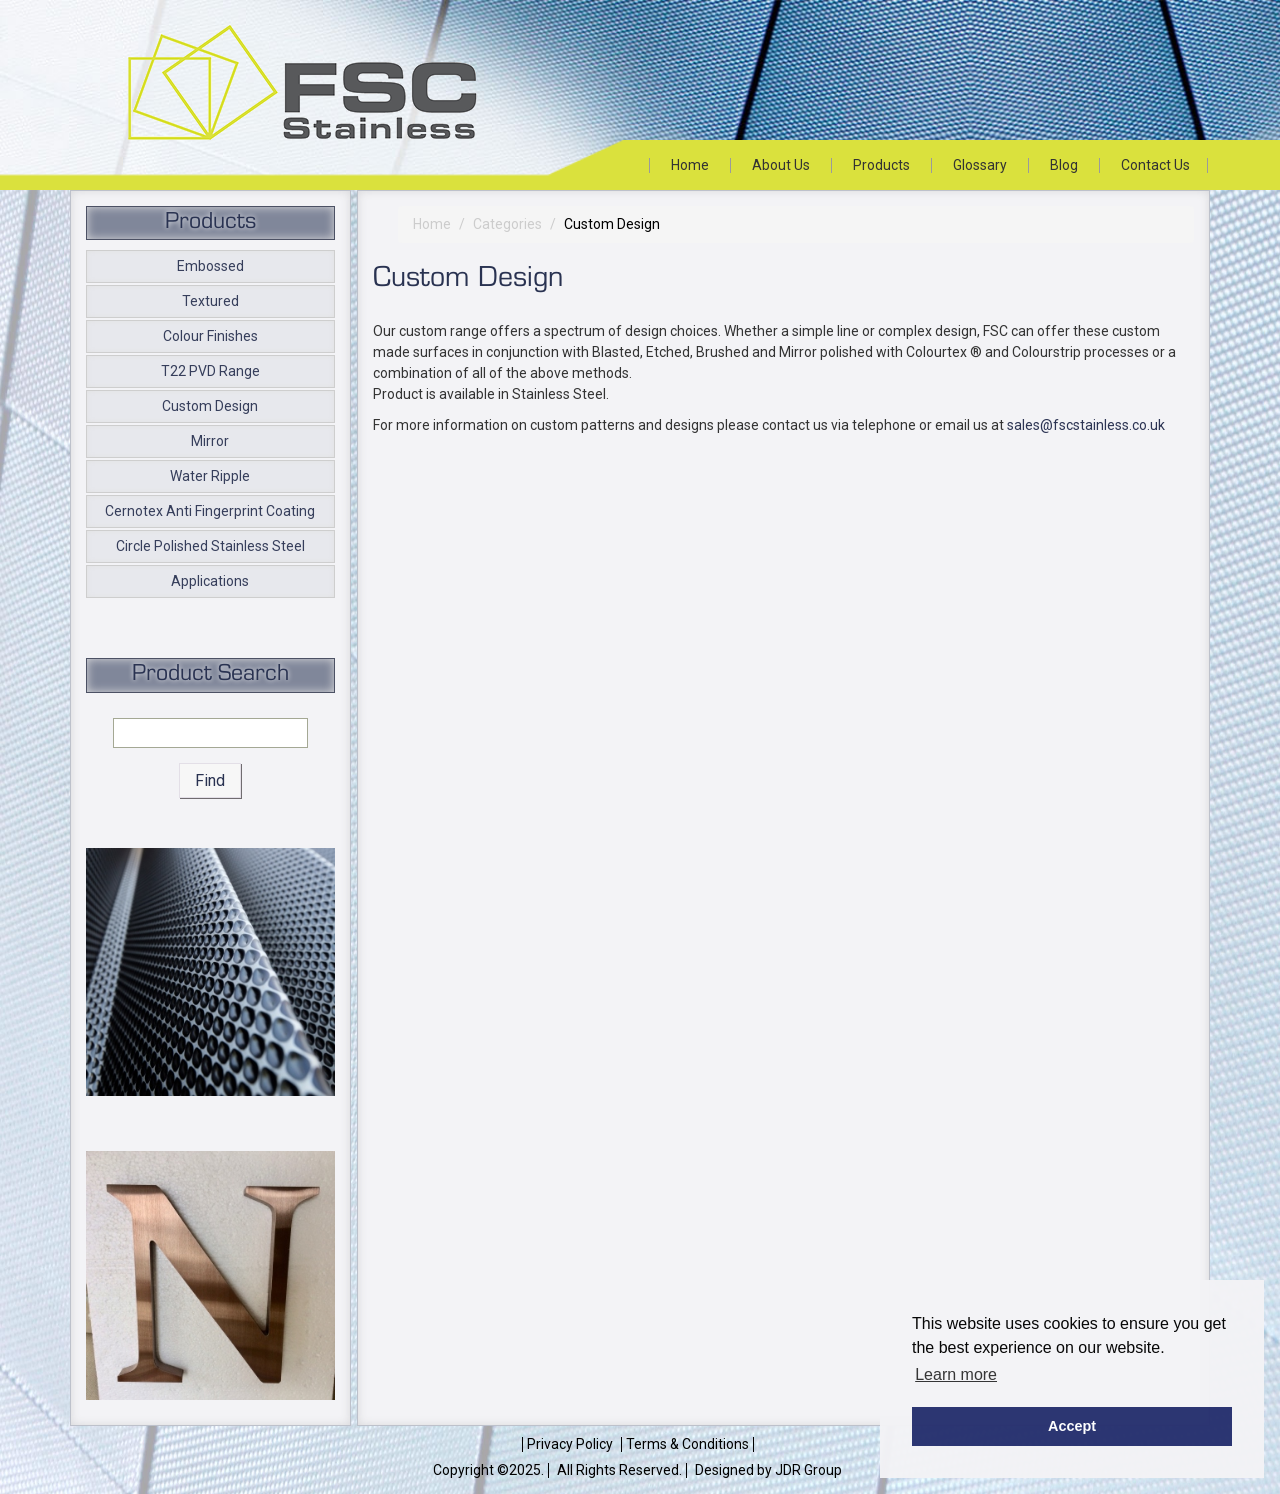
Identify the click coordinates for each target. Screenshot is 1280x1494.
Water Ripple (210, 476)
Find (210, 780)
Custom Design (210, 406)
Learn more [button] (956, 1374)
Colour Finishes (210, 336)
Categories (507, 224)
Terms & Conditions (687, 1444)
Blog (1064, 165)
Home (690, 165)
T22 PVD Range (210, 371)
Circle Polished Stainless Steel (210, 546)
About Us (781, 165)
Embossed (210, 266)
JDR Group (808, 1470)
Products (881, 165)
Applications (210, 581)
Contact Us (1155, 165)
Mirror (210, 441)
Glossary (980, 165)
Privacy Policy (570, 1444)
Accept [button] (1072, 1426)
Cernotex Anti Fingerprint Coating (210, 511)
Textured (210, 301)
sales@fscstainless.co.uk (1086, 425)
